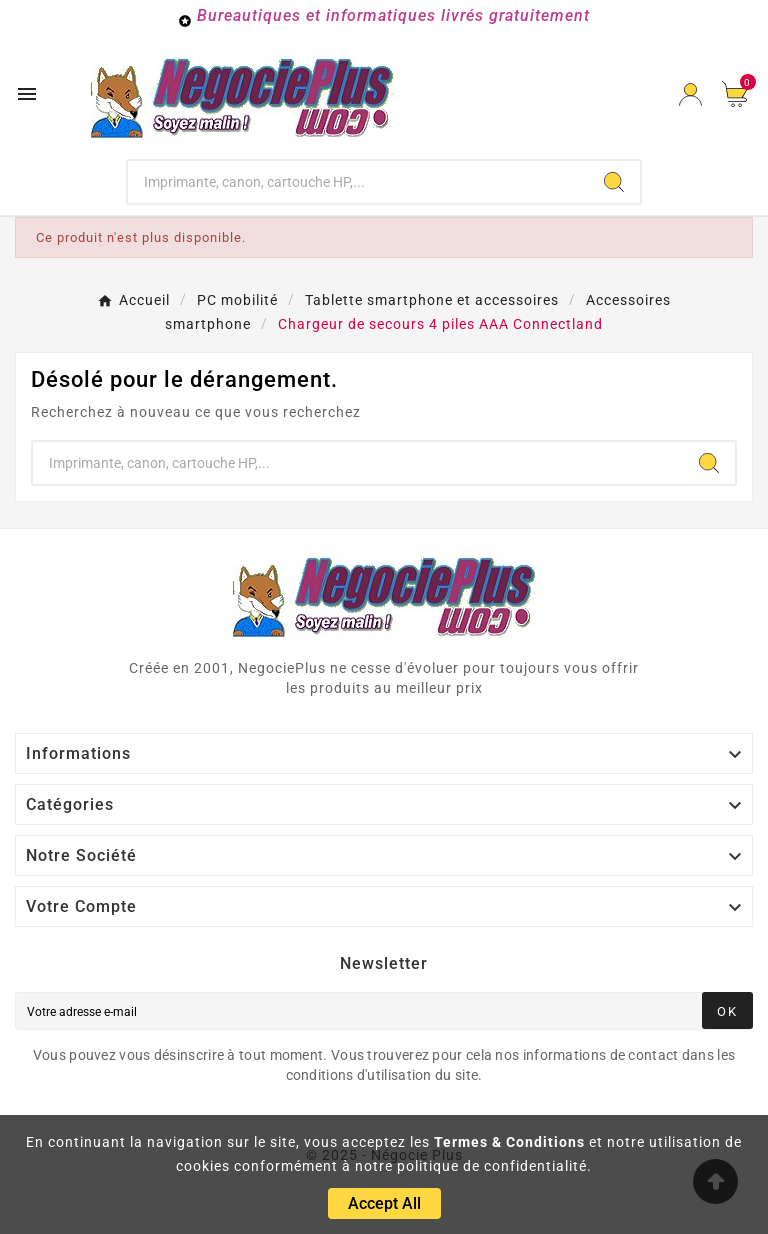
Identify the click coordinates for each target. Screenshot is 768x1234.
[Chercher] (358, 182)
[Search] (614, 182)
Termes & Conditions (509, 1142)
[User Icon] (690, 94)
